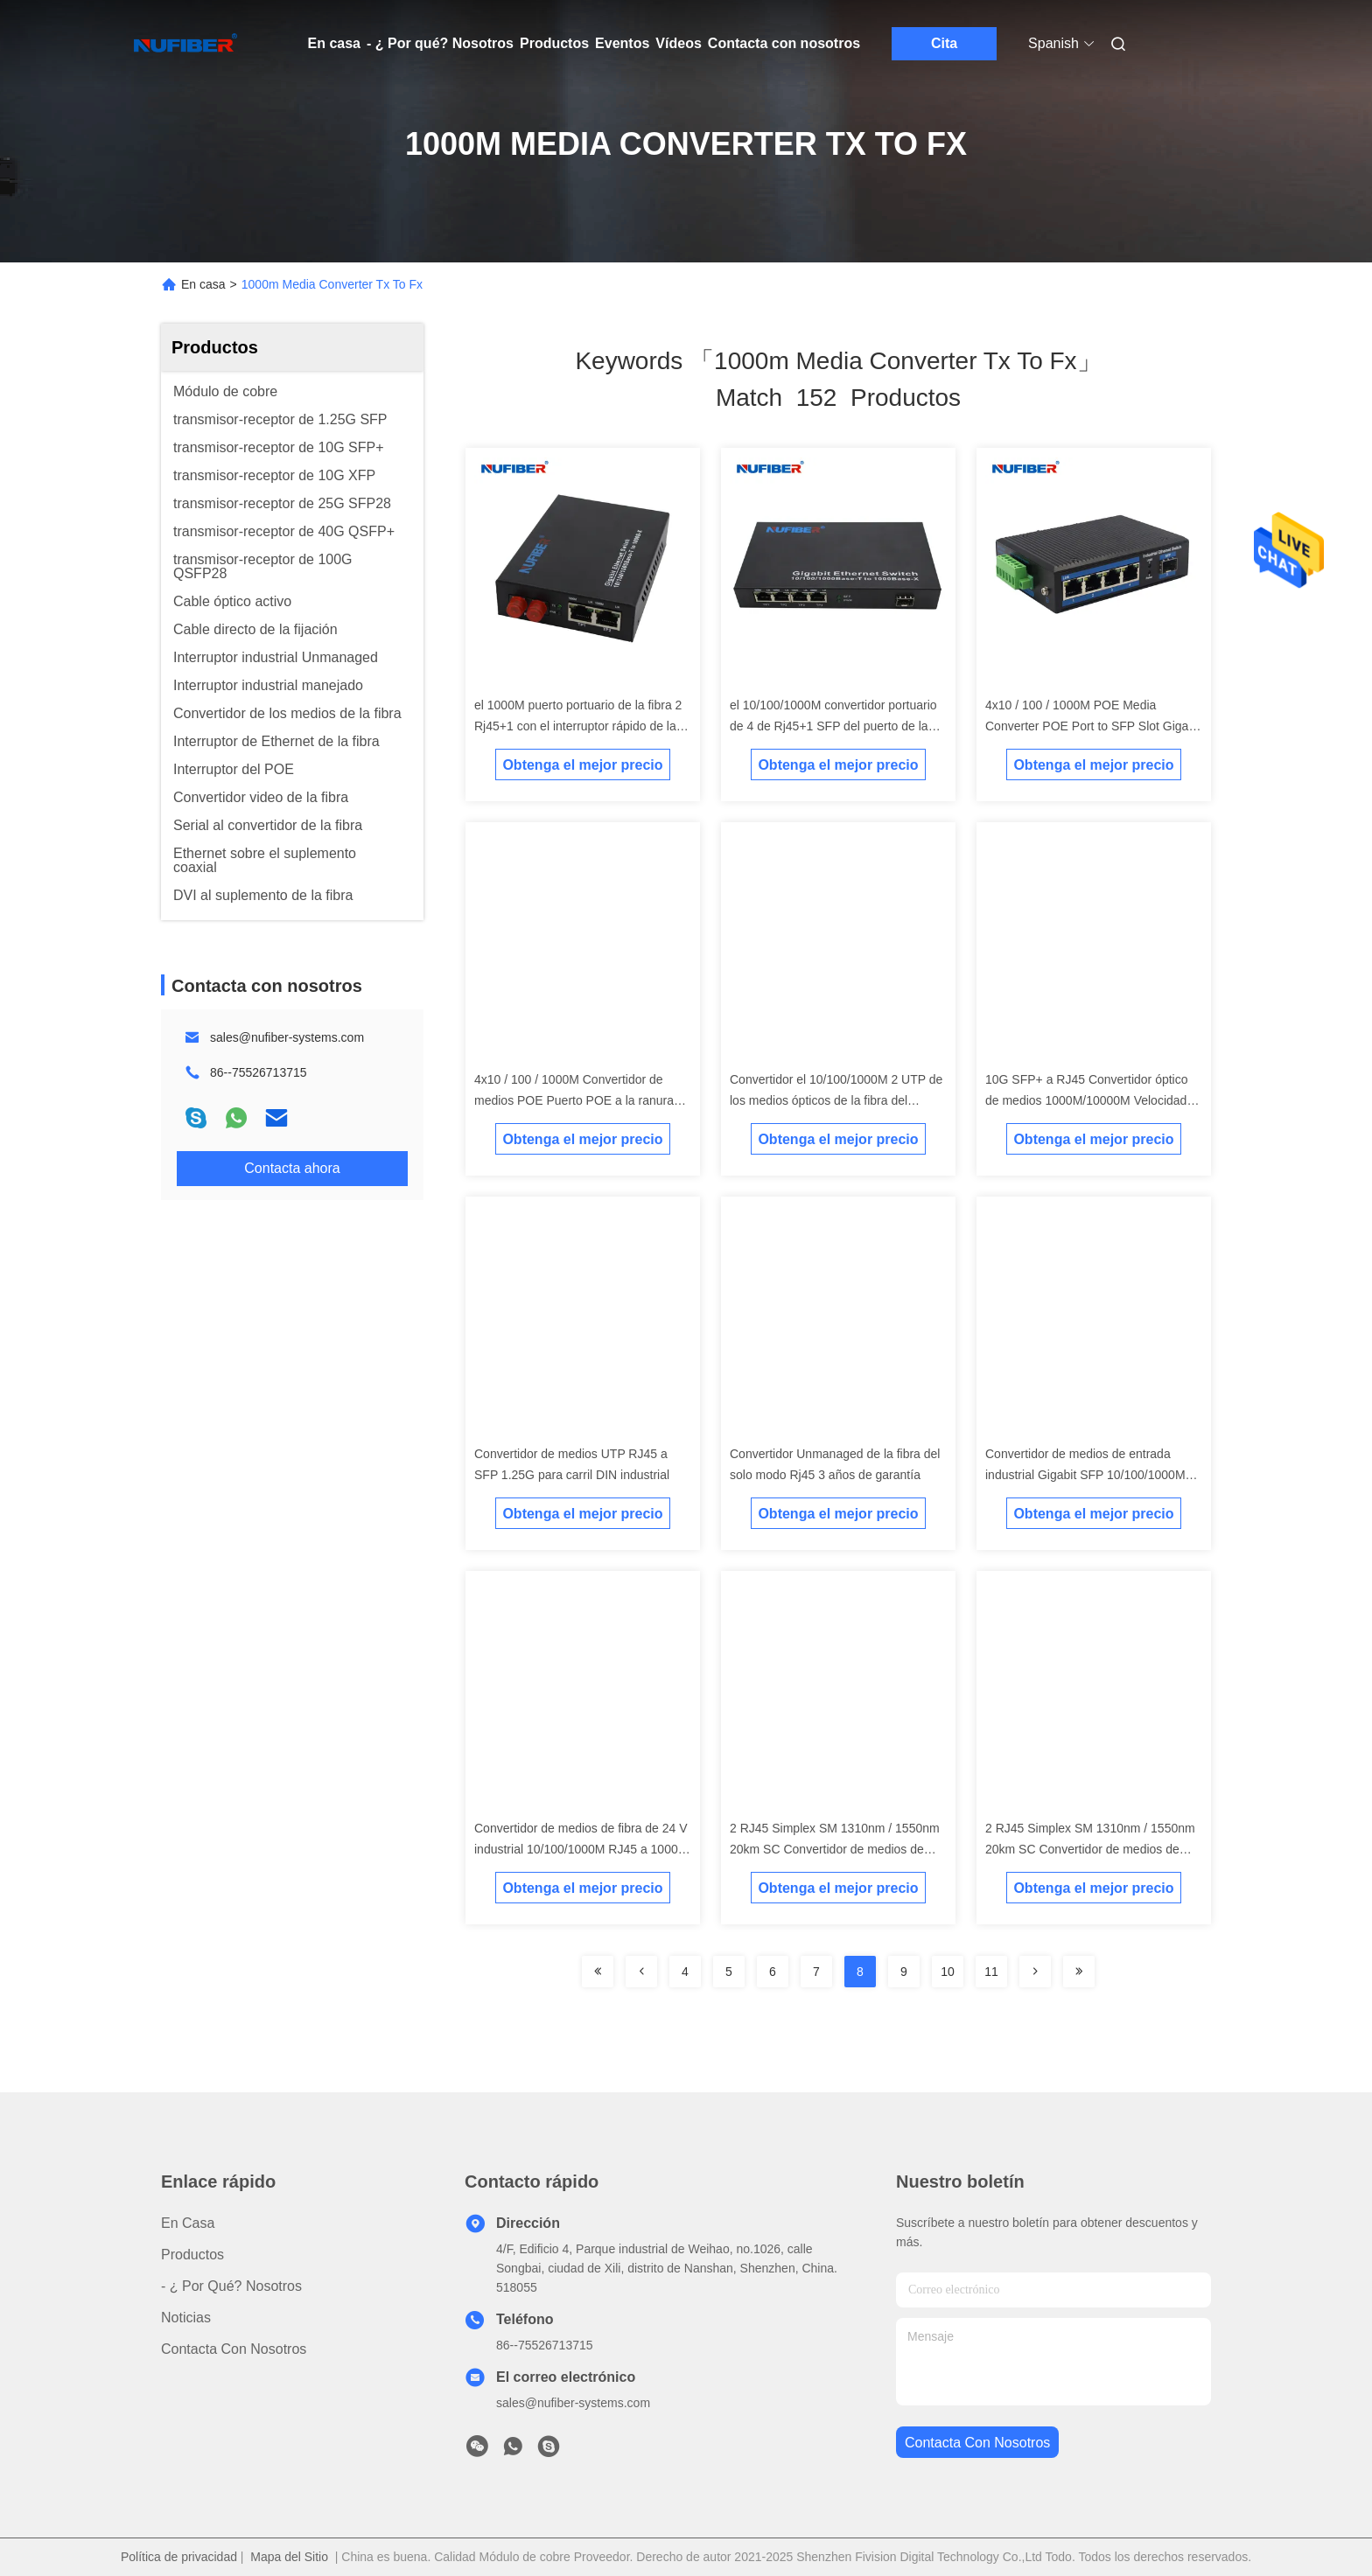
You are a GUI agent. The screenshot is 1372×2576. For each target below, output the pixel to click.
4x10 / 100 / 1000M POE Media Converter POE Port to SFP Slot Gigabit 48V (1093, 726)
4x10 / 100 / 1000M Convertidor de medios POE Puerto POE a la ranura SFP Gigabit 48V (574, 1100)
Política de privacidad (179, 2557)
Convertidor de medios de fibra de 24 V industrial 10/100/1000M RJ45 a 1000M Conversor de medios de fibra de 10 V (581, 1849)
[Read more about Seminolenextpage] (1035, 1971)
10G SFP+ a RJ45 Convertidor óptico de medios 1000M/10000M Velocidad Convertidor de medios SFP (1086, 1100)
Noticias (186, 2317)
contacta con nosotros (977, 2442)
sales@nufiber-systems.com (287, 1037)
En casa (334, 43)
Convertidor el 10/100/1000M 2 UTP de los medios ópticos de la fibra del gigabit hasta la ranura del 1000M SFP (836, 1100)
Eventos (622, 43)
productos (192, 2254)
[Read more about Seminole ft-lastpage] (1079, 1971)
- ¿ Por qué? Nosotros (440, 43)
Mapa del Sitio (289, 2557)
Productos (554, 43)
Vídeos (678, 43)
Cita (944, 43)
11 (991, 1972)
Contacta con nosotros (784, 43)
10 (948, 1972)
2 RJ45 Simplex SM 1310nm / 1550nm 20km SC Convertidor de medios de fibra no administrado (835, 1849)
